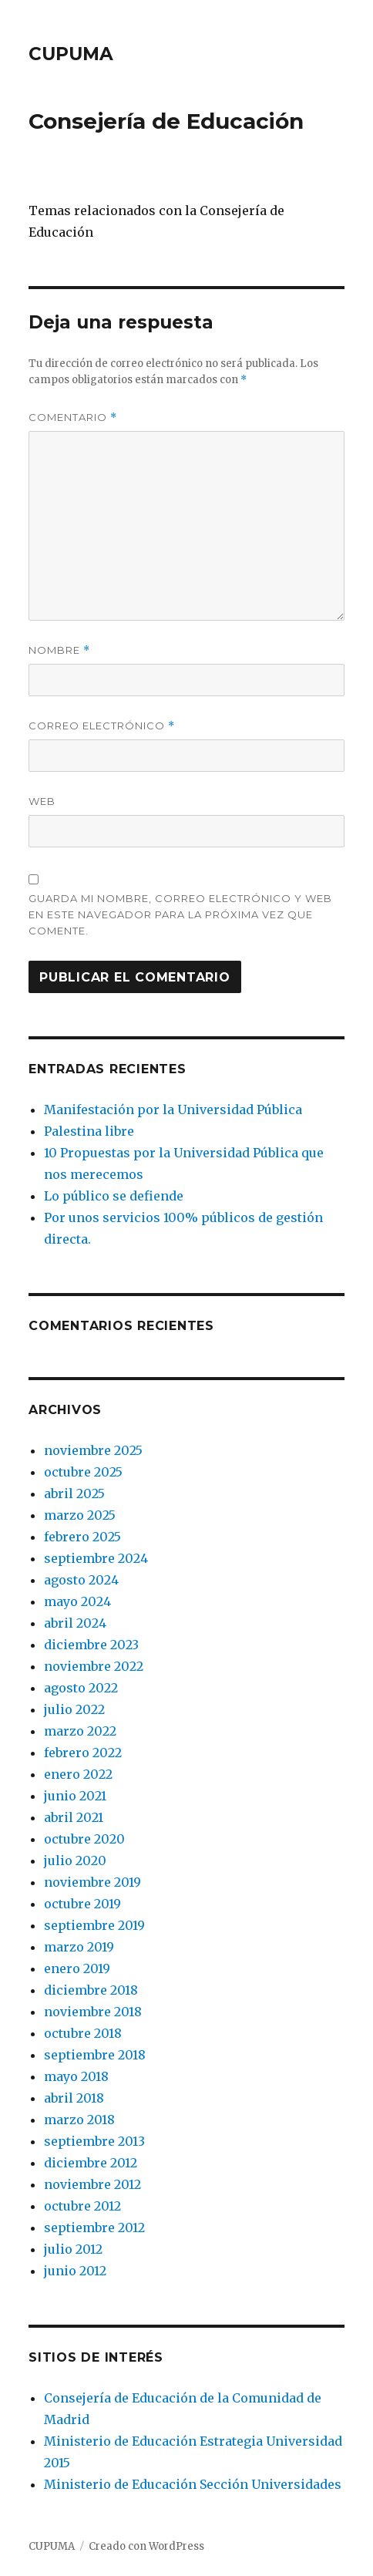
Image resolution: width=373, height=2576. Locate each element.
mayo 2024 (77, 1601)
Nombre (59, 650)
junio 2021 (75, 1795)
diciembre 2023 (91, 1644)
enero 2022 (78, 1774)
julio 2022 (74, 1709)
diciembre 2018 (91, 1990)
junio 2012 (75, 2270)
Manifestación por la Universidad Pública (173, 1109)
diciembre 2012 (90, 2162)
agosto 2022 (81, 1687)
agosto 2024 (81, 1580)
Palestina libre (89, 1131)
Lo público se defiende (113, 1196)
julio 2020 (75, 1860)
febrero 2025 (82, 1536)
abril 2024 (75, 1623)
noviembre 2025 (93, 1450)
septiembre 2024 (96, 1558)
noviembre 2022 (93, 1666)
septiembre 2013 (94, 2141)
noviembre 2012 (92, 2184)
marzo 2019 (79, 1947)
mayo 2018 (76, 2076)
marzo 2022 (80, 1731)
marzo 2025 (80, 1515)
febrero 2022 (83, 1752)
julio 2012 (73, 2249)
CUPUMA (71, 54)
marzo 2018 (79, 2119)
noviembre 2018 (93, 2011)
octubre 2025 (83, 1472)
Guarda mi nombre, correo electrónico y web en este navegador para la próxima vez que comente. (180, 914)
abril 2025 (74, 1493)
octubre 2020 (84, 1839)
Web (42, 801)
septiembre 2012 (94, 2227)
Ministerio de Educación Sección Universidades (192, 2484)
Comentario (73, 417)
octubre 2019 (82, 1903)
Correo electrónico (102, 725)
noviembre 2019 (92, 1882)
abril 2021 (73, 1817)
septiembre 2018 (95, 2054)
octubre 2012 (82, 2206)
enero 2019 (77, 1968)
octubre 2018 (83, 2033)
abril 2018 (74, 2098)
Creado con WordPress (146, 2546)
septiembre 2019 (94, 1925)
